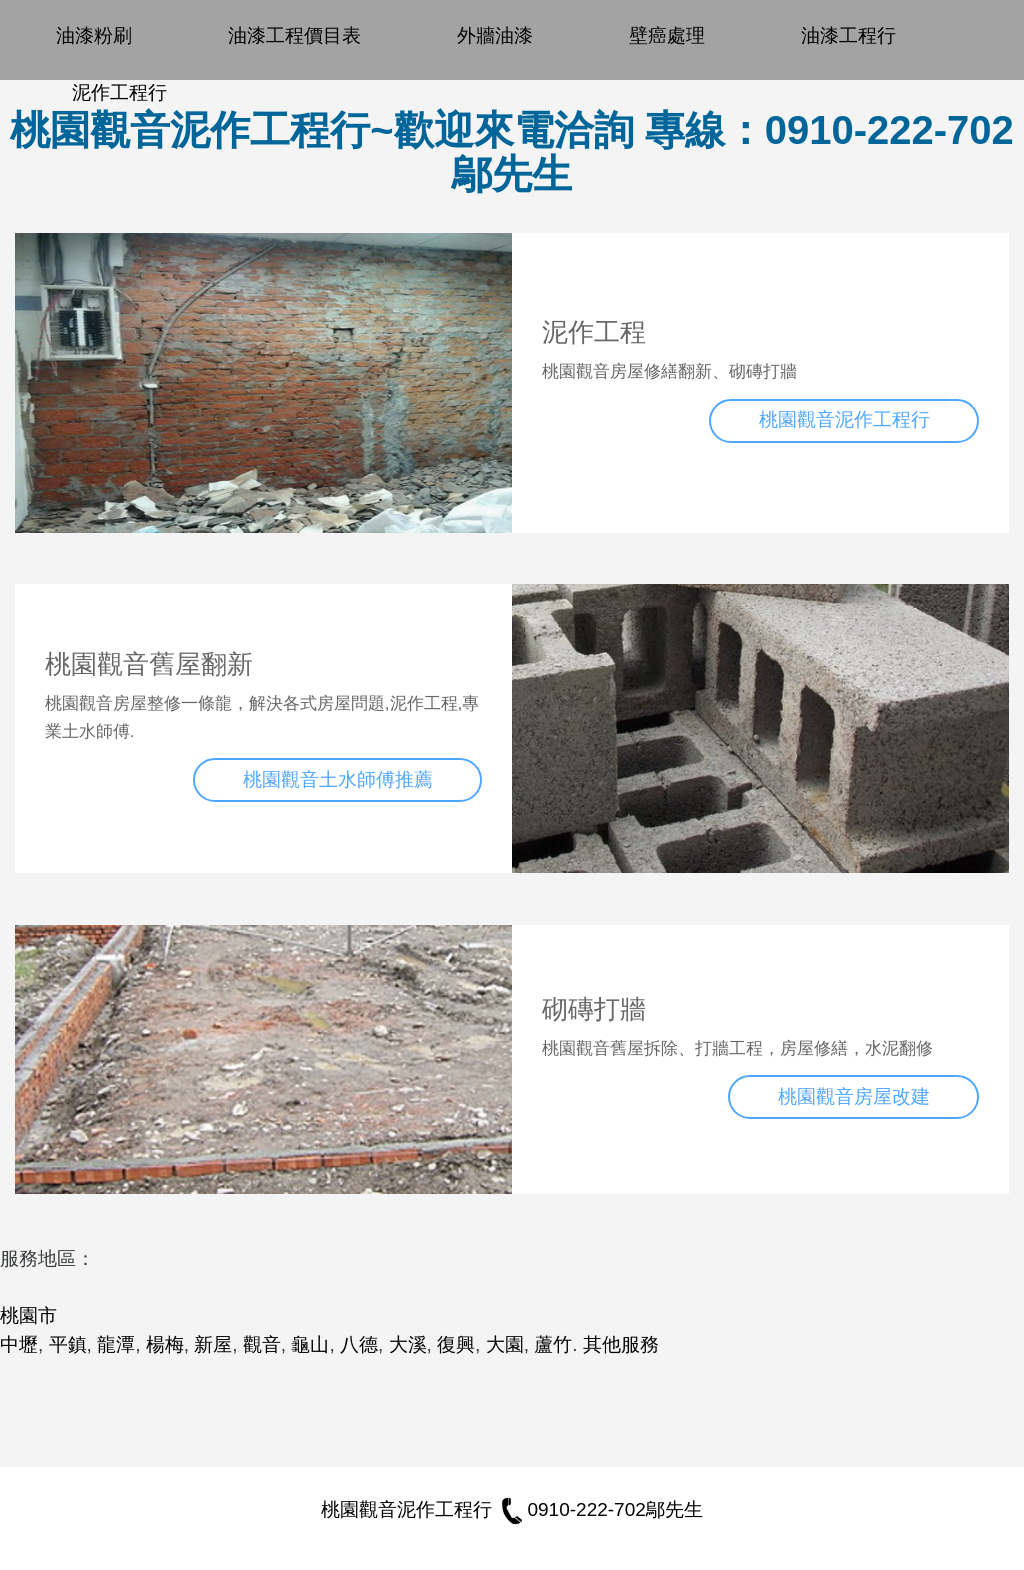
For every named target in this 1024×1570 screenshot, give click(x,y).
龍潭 (116, 1344)
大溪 (408, 1344)
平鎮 (68, 1344)
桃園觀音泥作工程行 (844, 419)
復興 (456, 1344)
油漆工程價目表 (294, 35)
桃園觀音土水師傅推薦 (338, 779)
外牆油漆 (495, 35)
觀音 (262, 1344)
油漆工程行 (848, 35)
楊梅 (165, 1344)
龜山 (310, 1344)
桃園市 (28, 1315)
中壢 (19, 1344)
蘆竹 (553, 1344)
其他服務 (621, 1344)
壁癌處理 (667, 35)
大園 (505, 1344)
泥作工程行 (119, 92)
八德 (359, 1344)
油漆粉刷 (94, 35)
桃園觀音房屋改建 (854, 1096)
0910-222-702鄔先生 (599, 1509)
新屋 (213, 1344)
